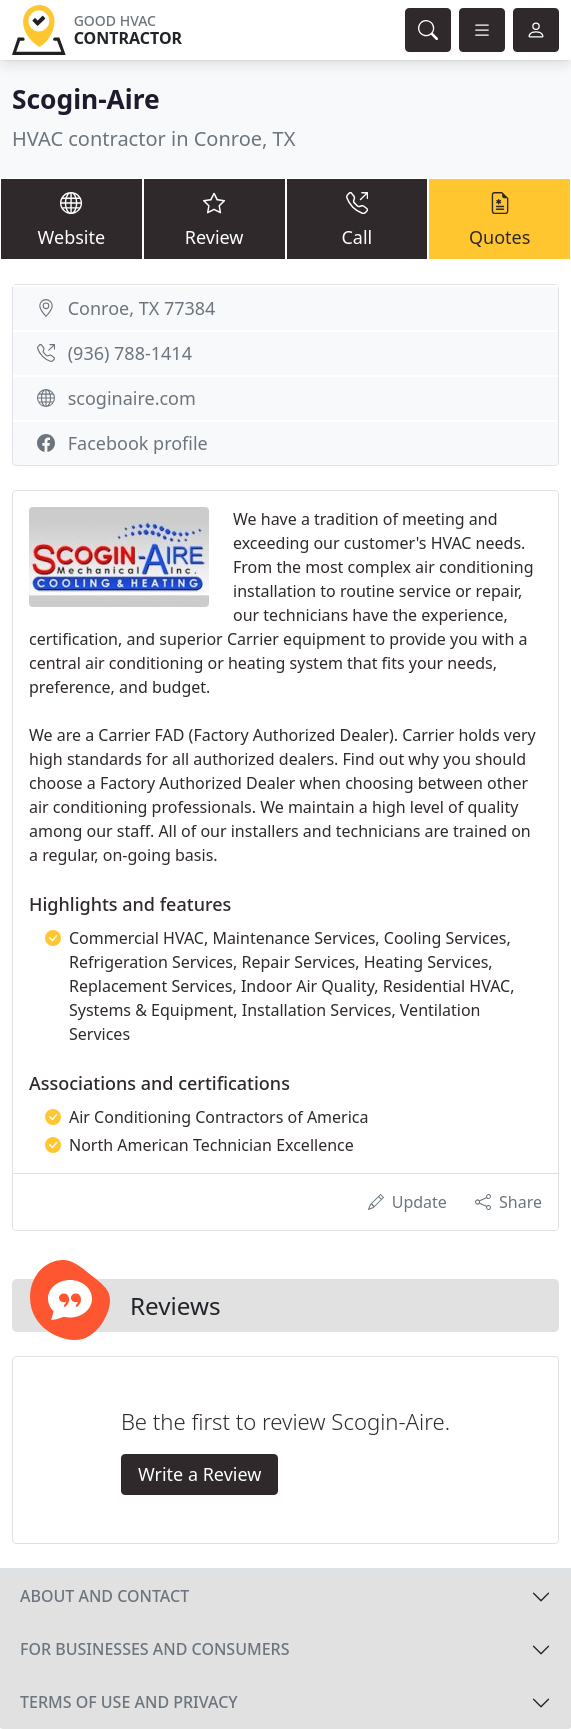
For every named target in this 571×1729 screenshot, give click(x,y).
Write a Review (199, 1474)
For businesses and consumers (154, 1649)
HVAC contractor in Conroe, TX (153, 138)
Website (71, 218)
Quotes (499, 218)
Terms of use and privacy (129, 1702)
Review (214, 218)
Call (357, 218)
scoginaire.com (132, 398)
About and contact (104, 1596)
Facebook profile (138, 443)
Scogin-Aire (86, 99)
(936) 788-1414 (130, 353)
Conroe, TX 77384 (142, 308)
